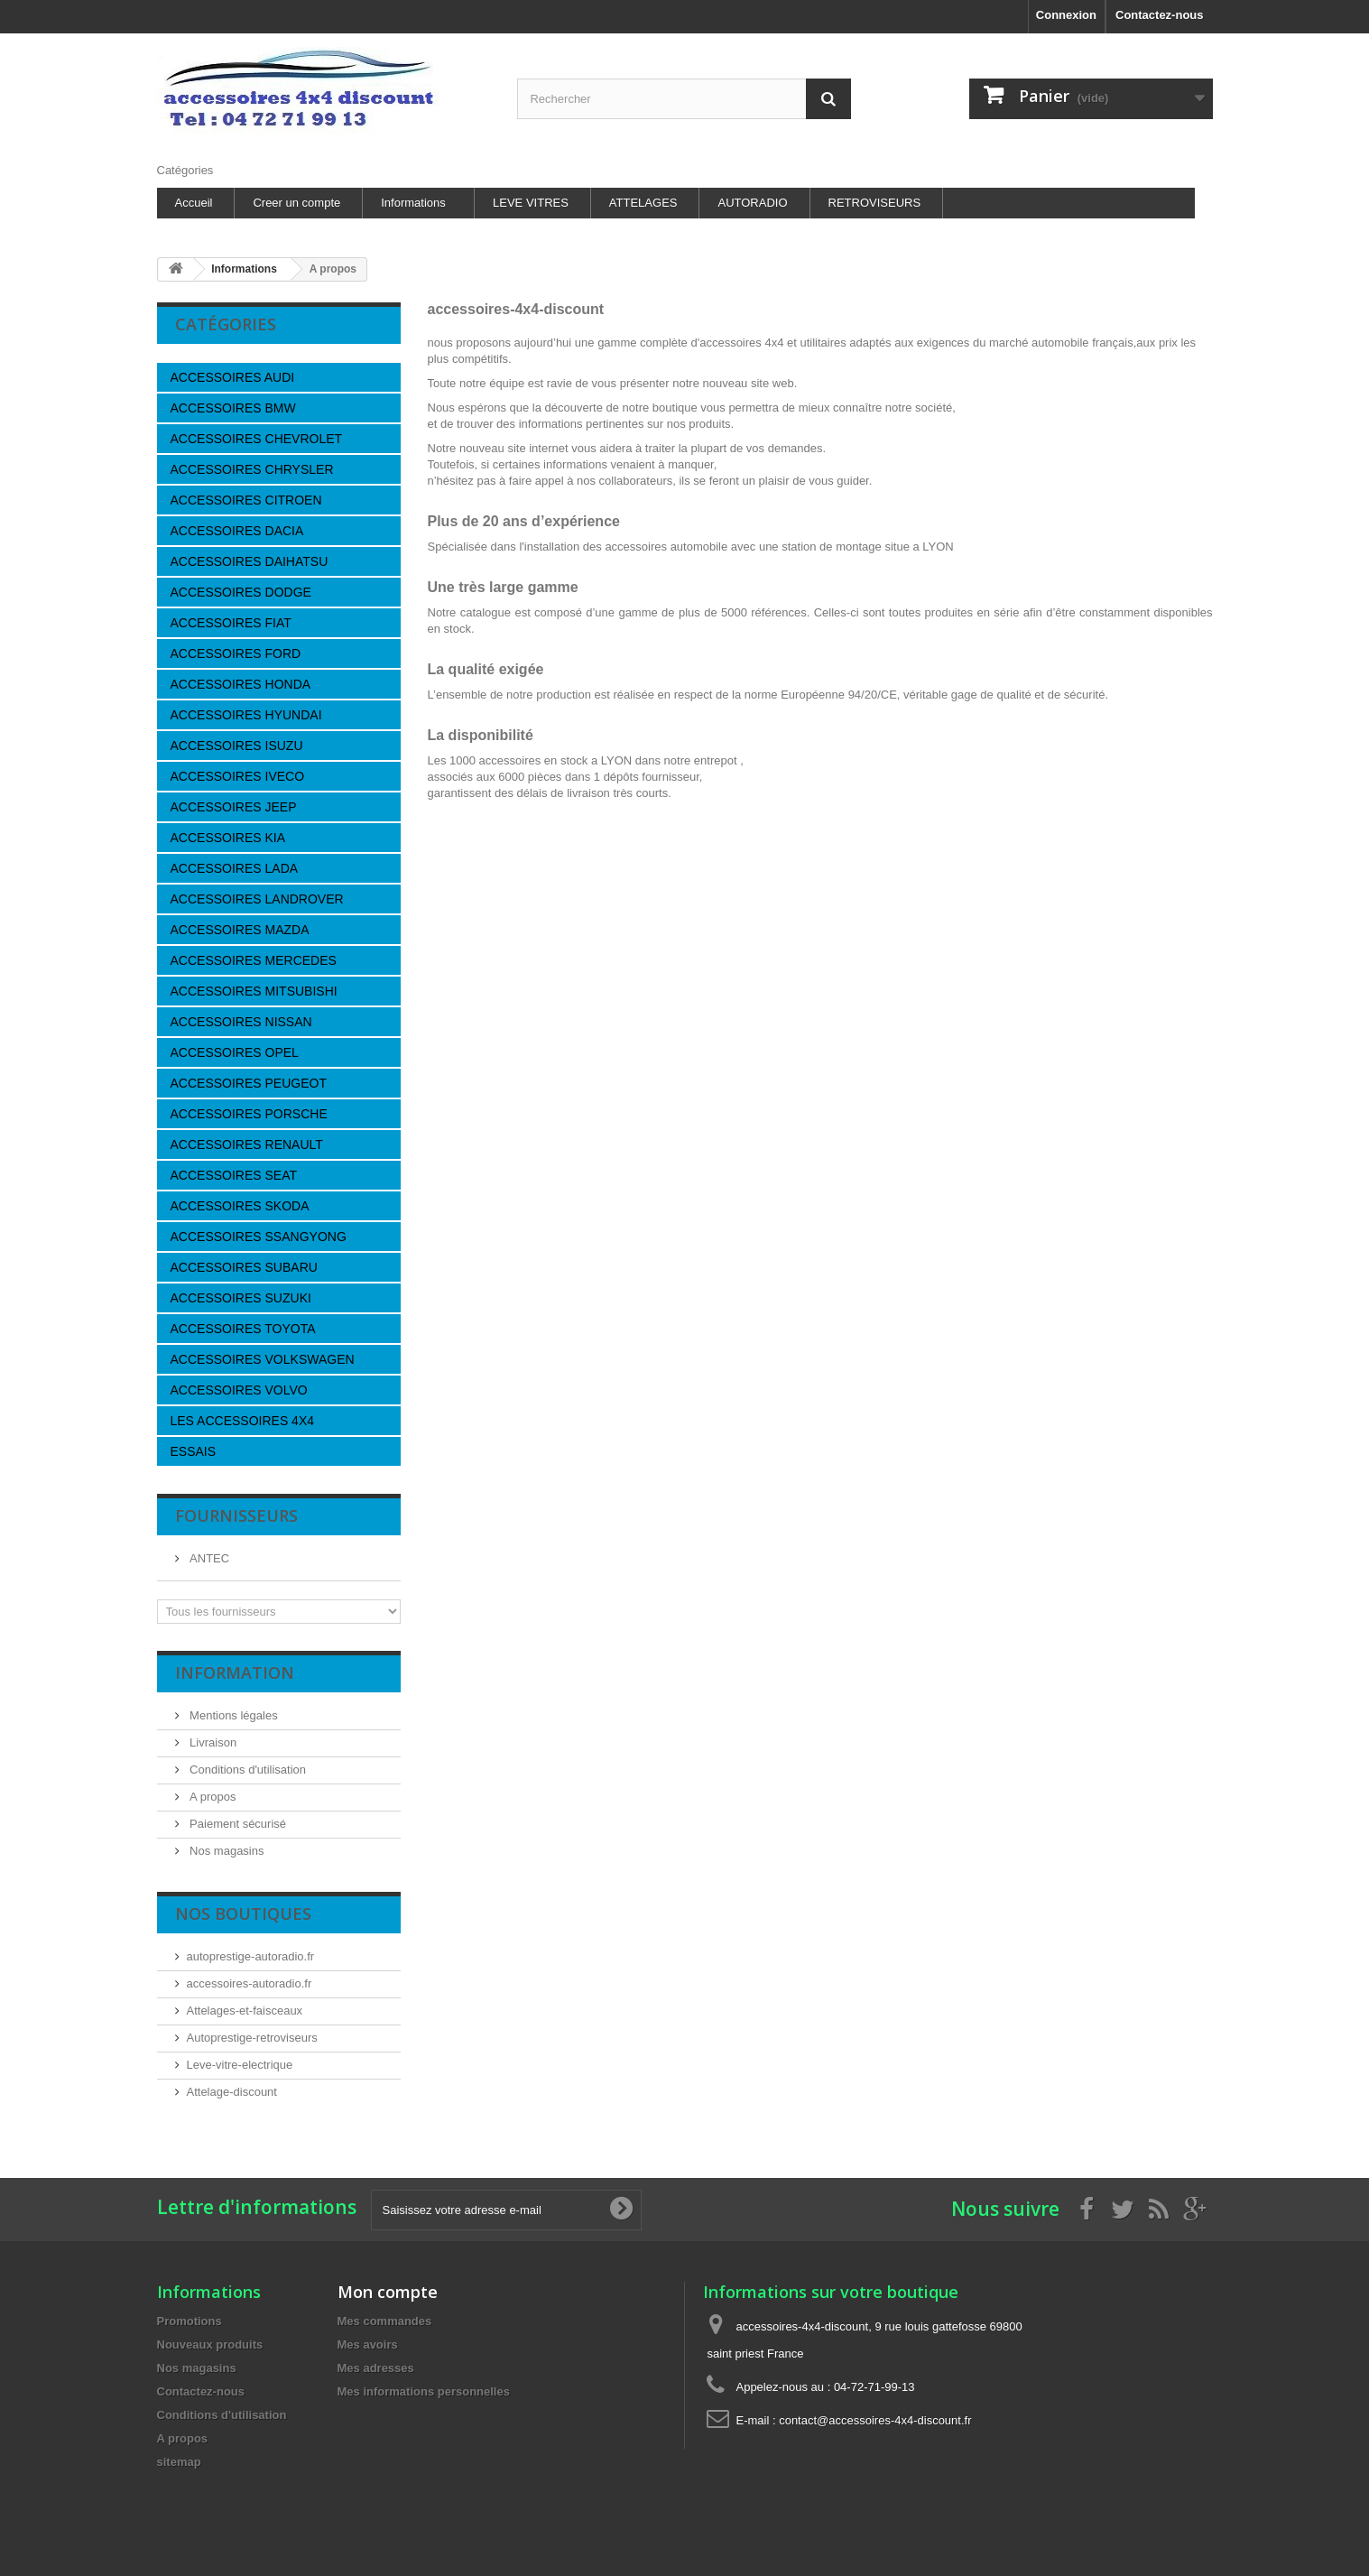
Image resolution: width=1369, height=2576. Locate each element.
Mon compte (388, 2292)
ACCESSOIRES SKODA (240, 1206)
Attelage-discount (232, 2092)
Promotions (189, 2321)
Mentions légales (232, 1715)
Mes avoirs (368, 2344)
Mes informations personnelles (424, 2391)
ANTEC (208, 1558)
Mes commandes (385, 2321)
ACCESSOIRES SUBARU (244, 1267)
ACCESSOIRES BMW (233, 408)
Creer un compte (296, 202)
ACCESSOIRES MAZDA (240, 929)
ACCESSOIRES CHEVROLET (257, 438)
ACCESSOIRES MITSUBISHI (254, 991)
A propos (211, 1796)
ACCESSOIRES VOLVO (239, 1390)
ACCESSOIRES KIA (228, 837)
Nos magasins (225, 1851)
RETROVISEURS (874, 202)
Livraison (212, 1742)
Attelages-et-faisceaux (245, 2010)
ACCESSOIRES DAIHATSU (249, 561)
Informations (413, 202)
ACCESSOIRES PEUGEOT (249, 1083)
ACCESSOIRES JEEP (234, 807)
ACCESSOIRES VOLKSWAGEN (263, 1359)
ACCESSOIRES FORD (236, 653)
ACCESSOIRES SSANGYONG (259, 1236)
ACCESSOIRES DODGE (241, 592)
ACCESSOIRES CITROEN (246, 500)
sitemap (179, 2462)
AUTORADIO (752, 202)
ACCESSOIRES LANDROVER (257, 899)
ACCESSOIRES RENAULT (247, 1144)
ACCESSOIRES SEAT (234, 1175)
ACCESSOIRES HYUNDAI (246, 715)
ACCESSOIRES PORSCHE (249, 1114)
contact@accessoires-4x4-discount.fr (875, 2420)
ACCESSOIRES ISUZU (237, 745)
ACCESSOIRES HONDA (241, 684)
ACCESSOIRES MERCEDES (254, 960)
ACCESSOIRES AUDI (233, 377)
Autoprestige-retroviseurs (252, 2037)
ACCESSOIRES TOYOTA (243, 1328)
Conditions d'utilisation (247, 1769)
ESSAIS (194, 1451)
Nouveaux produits (210, 2344)
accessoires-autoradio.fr (249, 1983)
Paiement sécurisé (237, 1823)
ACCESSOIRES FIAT (231, 623)
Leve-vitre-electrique (240, 2064)
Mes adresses (376, 2368)
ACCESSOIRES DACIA (237, 531)
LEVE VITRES (531, 202)
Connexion (1066, 15)
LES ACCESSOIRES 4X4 (243, 1420)
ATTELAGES (643, 202)
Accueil (194, 202)
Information (234, 1672)
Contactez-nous (1159, 15)
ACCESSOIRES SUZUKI (241, 1298)
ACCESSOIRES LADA (235, 868)
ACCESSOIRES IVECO (238, 776)
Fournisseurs (236, 1515)
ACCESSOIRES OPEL (235, 1052)
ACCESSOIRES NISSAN (241, 1022)
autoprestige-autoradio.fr (251, 1956)
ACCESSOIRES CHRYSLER (252, 469)
